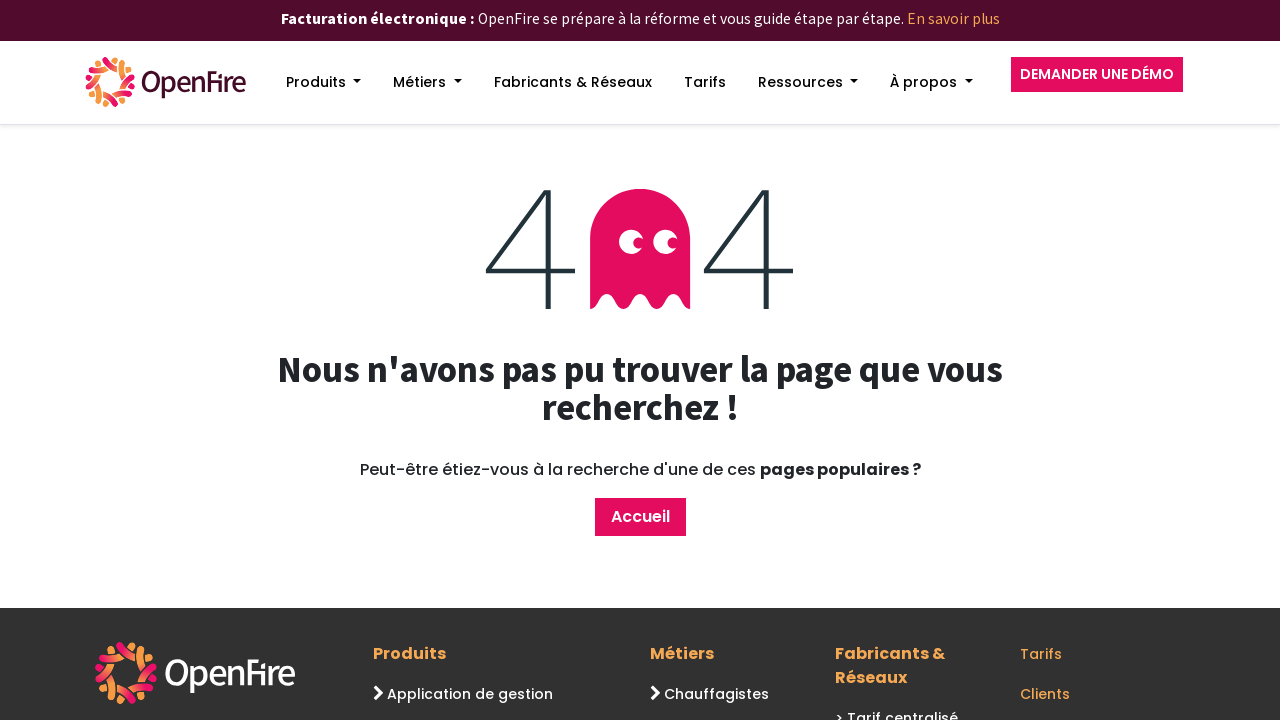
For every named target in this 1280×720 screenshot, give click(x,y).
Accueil (640, 516)
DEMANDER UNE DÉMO (1097, 74)
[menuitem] (324, 82)
